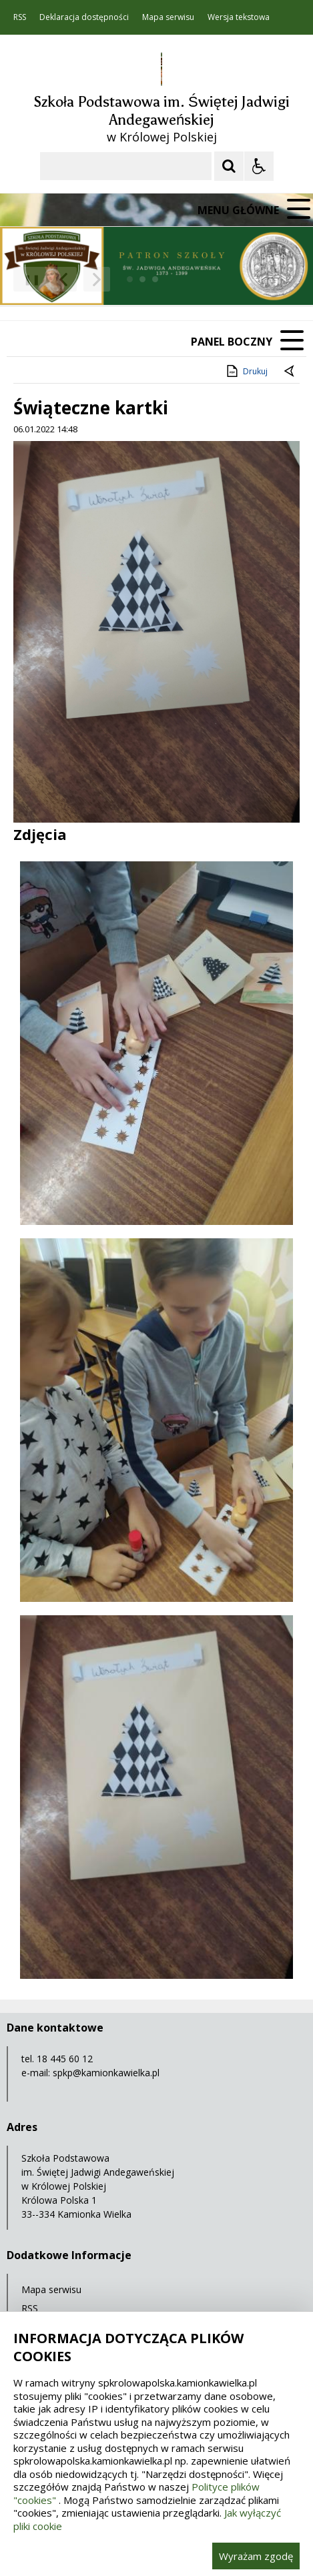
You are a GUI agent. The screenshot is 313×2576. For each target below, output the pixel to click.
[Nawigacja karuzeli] (80, 279)
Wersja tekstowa (239, 17)
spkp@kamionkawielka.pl (106, 2072)
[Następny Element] (96, 279)
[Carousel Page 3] (155, 279)
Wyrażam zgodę (256, 2556)
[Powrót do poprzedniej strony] (290, 372)
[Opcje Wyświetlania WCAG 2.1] (259, 166)
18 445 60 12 (65, 2058)
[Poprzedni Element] (63, 279)
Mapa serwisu (168, 17)
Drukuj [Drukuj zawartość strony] (246, 371)
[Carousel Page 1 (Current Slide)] (130, 279)
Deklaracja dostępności (84, 17)
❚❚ (27, 279)
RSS (19, 17)
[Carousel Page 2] (142, 279)
